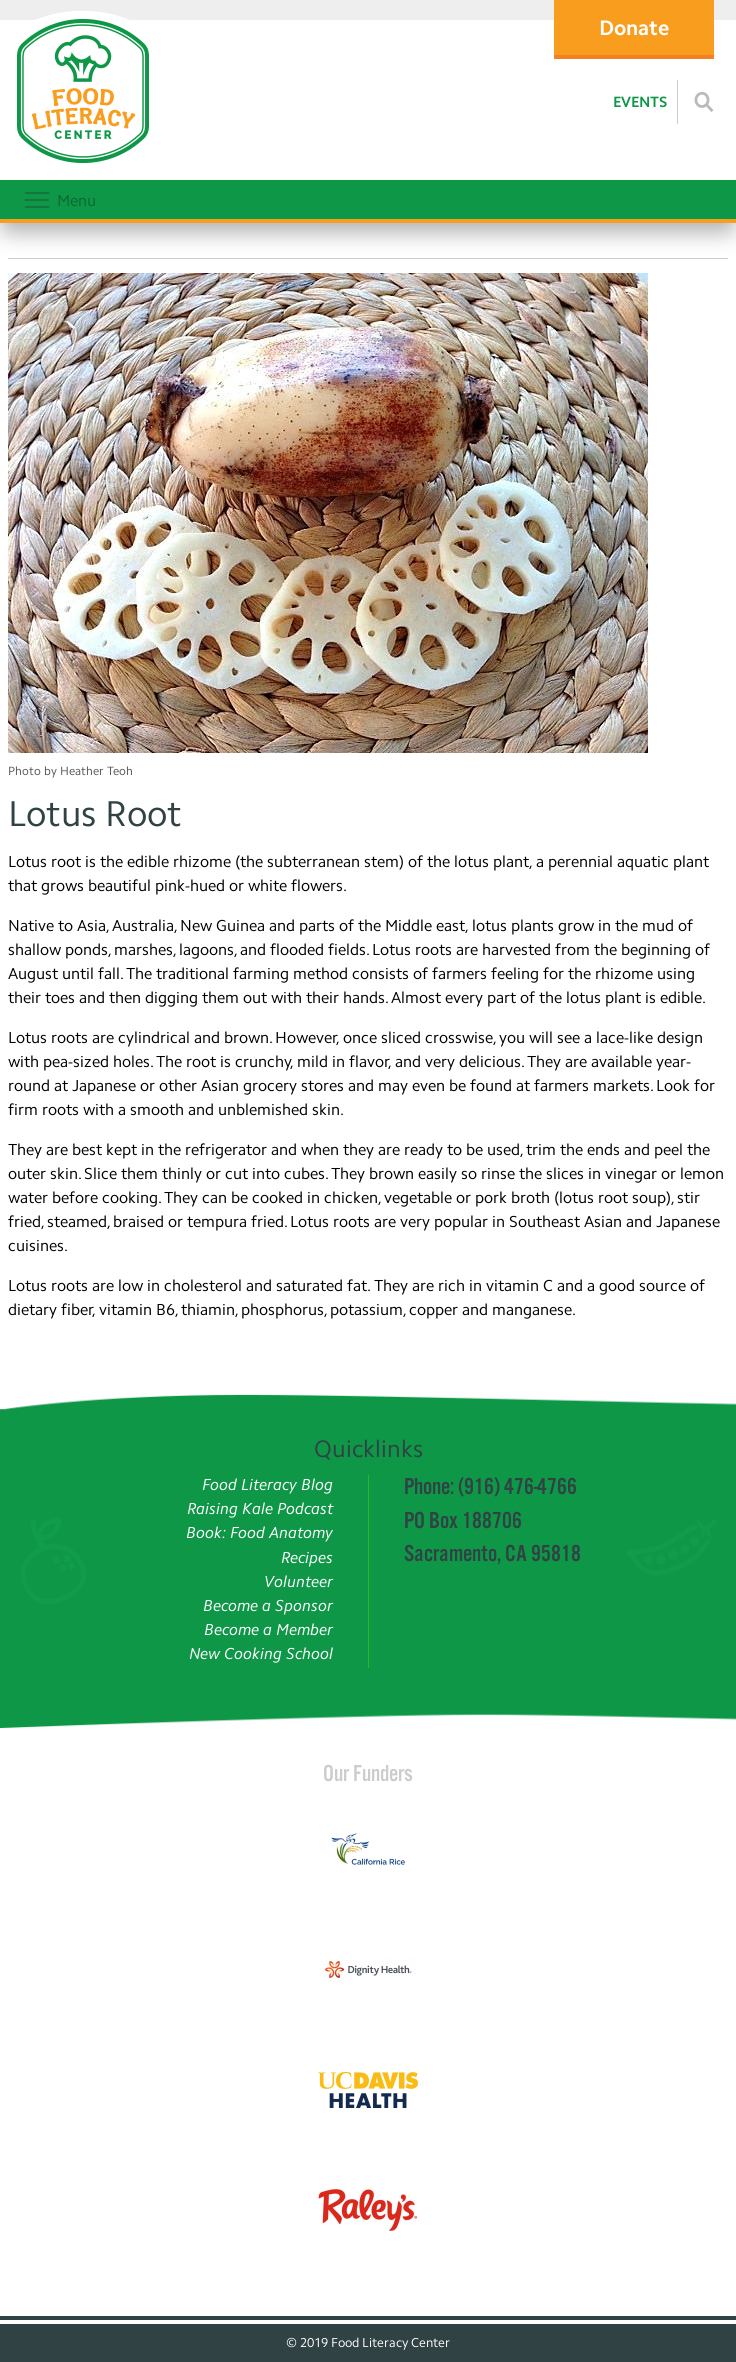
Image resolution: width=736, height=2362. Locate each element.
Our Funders (368, 1773)
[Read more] (704, 102)
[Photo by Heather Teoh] (368, 516)
